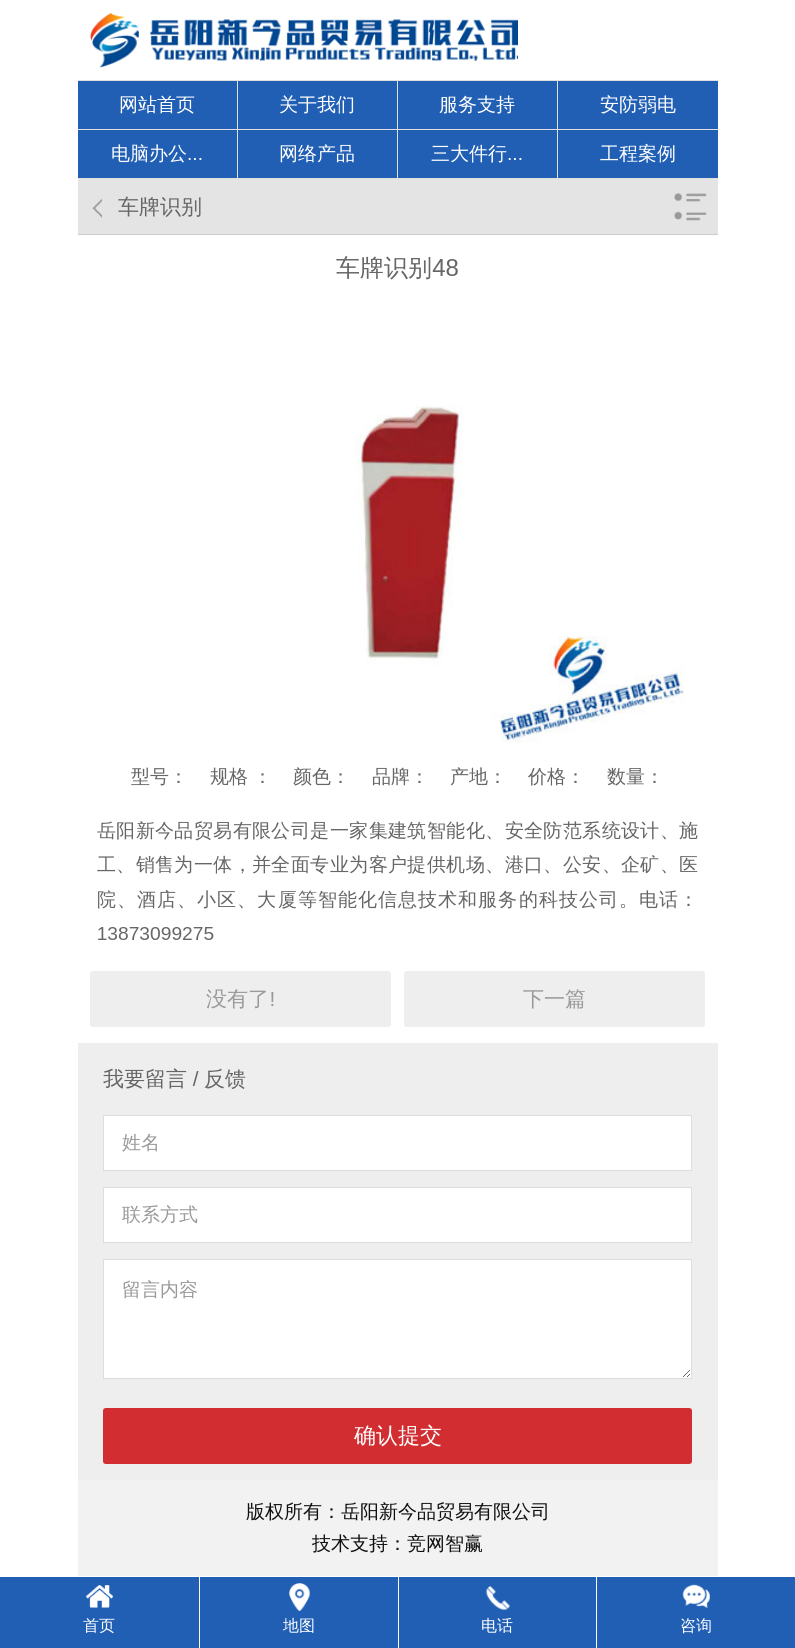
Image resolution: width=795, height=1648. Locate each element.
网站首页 (157, 104)
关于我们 (317, 104)
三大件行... (477, 153)
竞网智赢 (445, 1543)
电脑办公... (157, 153)
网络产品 (317, 153)
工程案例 (638, 153)
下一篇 (554, 998)
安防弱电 (638, 104)
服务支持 (477, 104)
